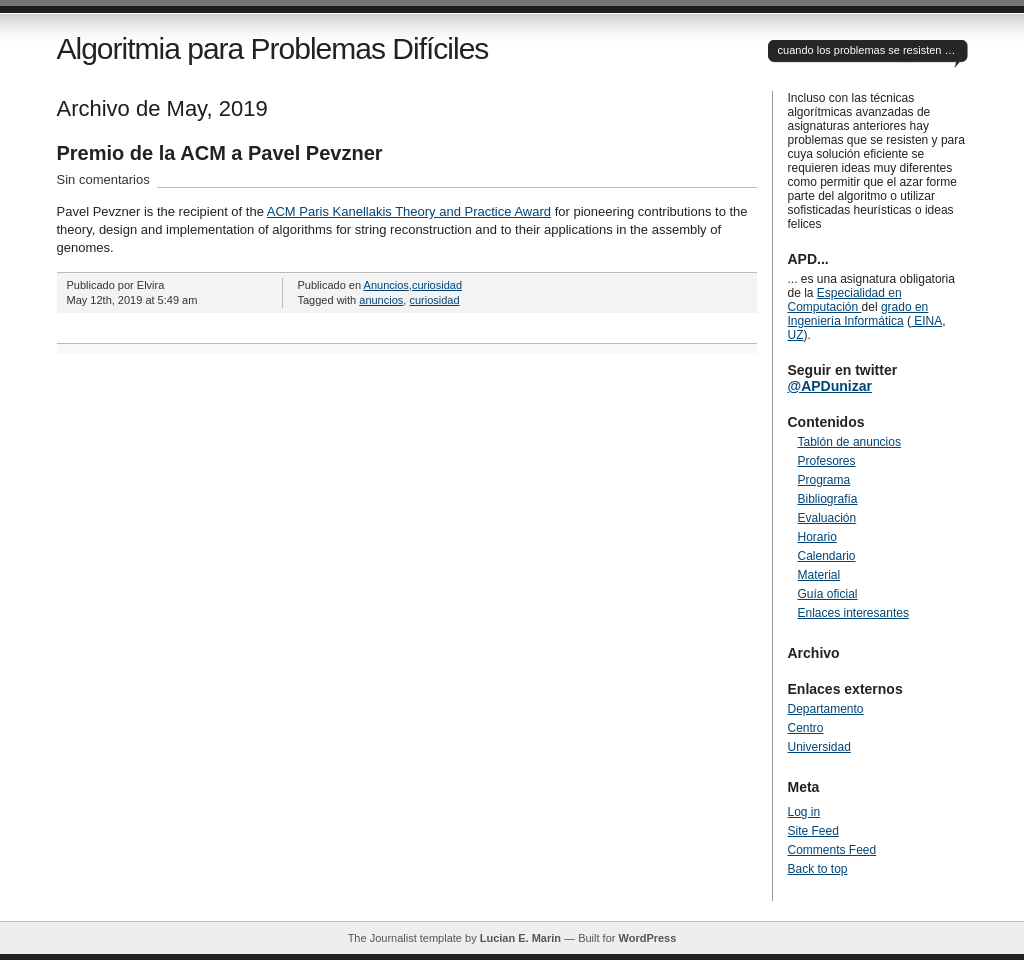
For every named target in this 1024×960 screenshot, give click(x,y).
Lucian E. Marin (520, 938)
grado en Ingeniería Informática (858, 314)
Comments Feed (832, 850)
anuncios (381, 300)
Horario (817, 537)
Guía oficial (828, 594)
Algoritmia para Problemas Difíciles (273, 48)
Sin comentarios (103, 179)
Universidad (819, 747)
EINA (926, 321)
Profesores (827, 461)
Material (819, 575)
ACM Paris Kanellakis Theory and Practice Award (409, 211)
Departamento (826, 709)
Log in (804, 812)
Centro (806, 728)
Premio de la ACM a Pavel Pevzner (220, 153)
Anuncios (386, 285)
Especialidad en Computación (845, 300)
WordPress (647, 938)
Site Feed (813, 831)
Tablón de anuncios (849, 442)
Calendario (827, 556)
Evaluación (827, 518)
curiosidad (437, 285)
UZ (796, 335)
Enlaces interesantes (853, 613)
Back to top (818, 869)
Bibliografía (828, 499)
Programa (824, 480)
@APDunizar (830, 386)
